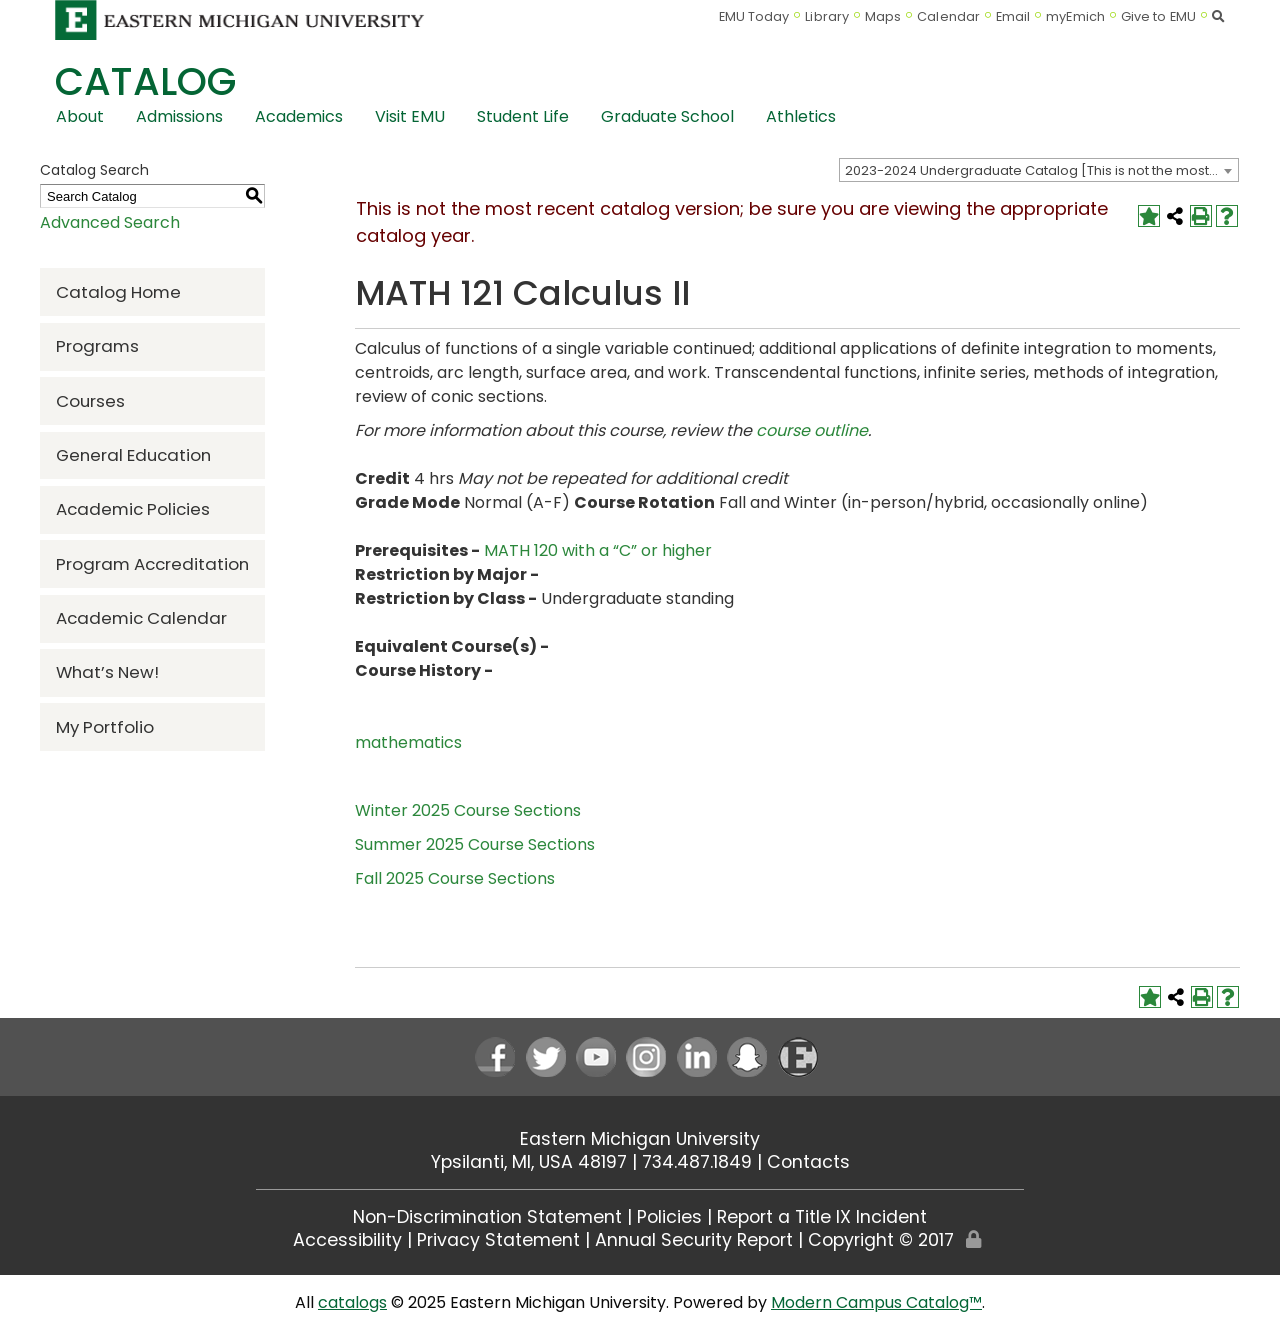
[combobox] (1039, 170)
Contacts (808, 1162)
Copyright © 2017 (881, 1240)
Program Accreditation (152, 564)
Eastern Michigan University (640, 1139)
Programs (97, 346)
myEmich (1075, 16)
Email (1013, 16)
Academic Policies (133, 509)
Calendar (948, 16)
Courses (90, 401)
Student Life (523, 116)
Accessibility (347, 1240)
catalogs (352, 1302)
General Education (133, 455)
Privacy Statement (498, 1240)
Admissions (179, 116)
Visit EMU (410, 116)
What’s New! (107, 672)
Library (827, 16)
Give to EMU (1158, 16)
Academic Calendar (141, 618)
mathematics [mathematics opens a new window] (408, 742)
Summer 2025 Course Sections (475, 844)
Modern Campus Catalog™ (876, 1302)
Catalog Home (118, 292)
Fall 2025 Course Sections (455, 878)
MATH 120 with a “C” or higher (598, 550)
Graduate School (667, 116)
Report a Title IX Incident (822, 1217)
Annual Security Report (694, 1240)
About (80, 116)
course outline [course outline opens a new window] (812, 430)
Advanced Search (110, 222)
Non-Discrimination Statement (487, 1217)
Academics (299, 116)
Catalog (145, 81)
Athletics (801, 116)
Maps (883, 16)
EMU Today (754, 16)
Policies (669, 1217)
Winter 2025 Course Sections (468, 810)
